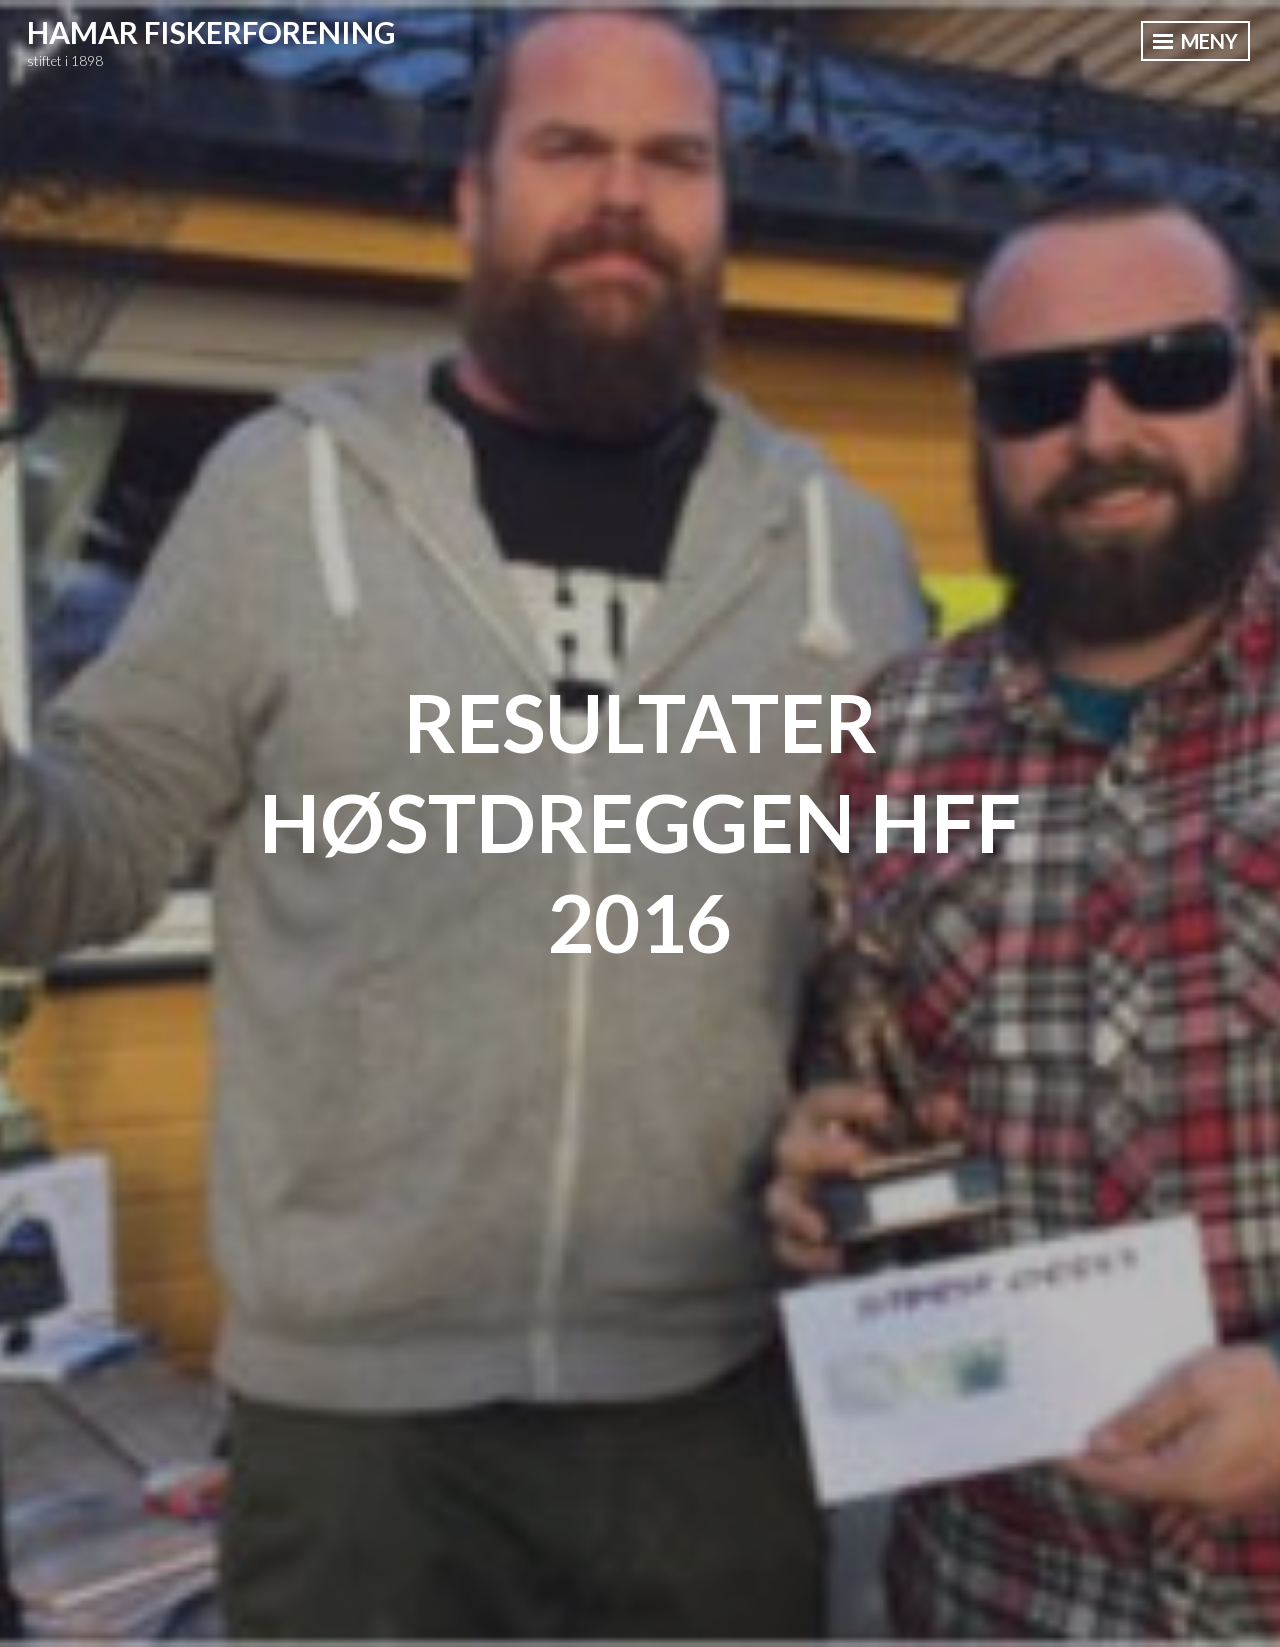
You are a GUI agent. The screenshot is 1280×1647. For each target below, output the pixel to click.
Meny (1195, 41)
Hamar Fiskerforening (211, 32)
